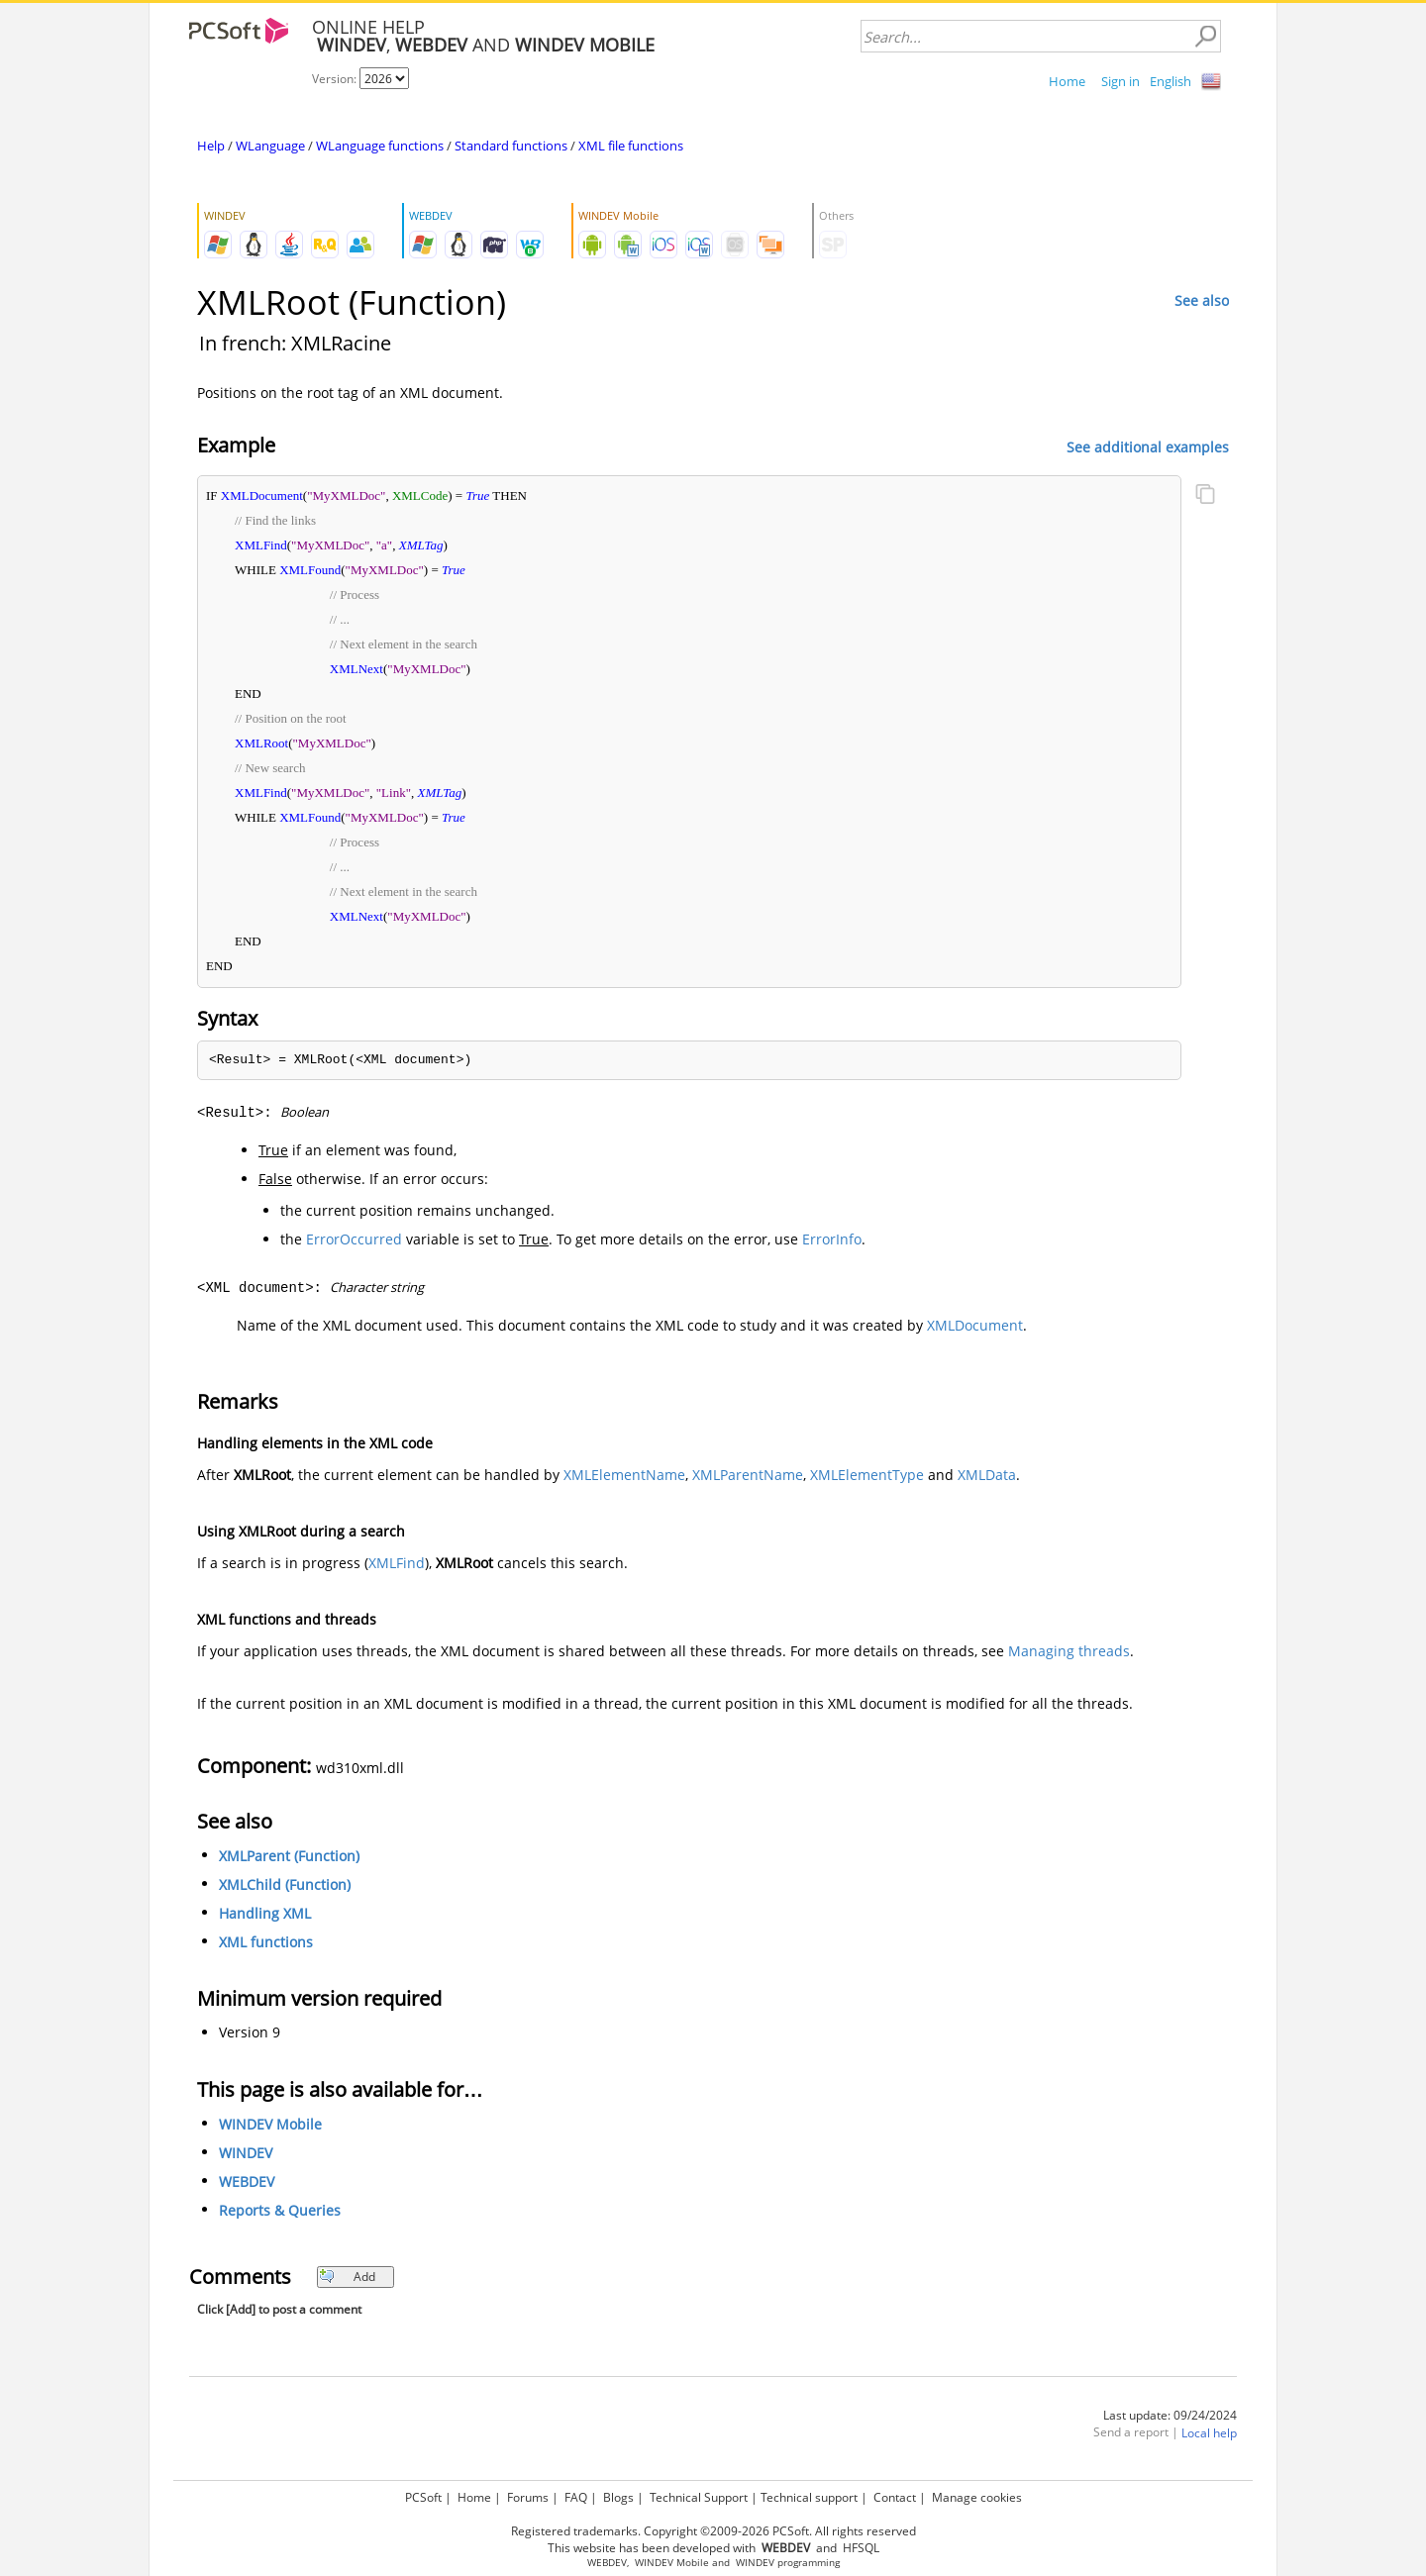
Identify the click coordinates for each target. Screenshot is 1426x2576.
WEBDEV (246, 2181)
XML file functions (630, 145)
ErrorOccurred (354, 1239)
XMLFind (396, 1562)
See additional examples (1148, 446)
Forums (528, 2497)
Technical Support (699, 2497)
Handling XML (265, 1913)
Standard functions (511, 145)
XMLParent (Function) (289, 1855)
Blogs (618, 2497)
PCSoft (423, 2497)
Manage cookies (977, 2497)
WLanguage (270, 145)
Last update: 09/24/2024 (1170, 2415)
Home (1067, 81)
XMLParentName (747, 1474)
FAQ (575, 2497)
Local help (1209, 2433)
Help (211, 145)
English (1170, 81)
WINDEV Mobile (270, 2124)
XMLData (987, 1474)
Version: (335, 78)
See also (1201, 300)
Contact (894, 2497)
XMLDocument (975, 1325)
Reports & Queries (280, 2210)
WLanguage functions (380, 145)
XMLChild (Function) (285, 1884)
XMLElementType (867, 1474)
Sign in (1120, 81)
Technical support (809, 2497)
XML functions (266, 1941)
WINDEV (245, 2152)
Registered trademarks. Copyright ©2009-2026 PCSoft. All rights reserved (713, 2531)
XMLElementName (624, 1474)
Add (347, 2276)
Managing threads (1069, 1650)
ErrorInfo (832, 1239)
